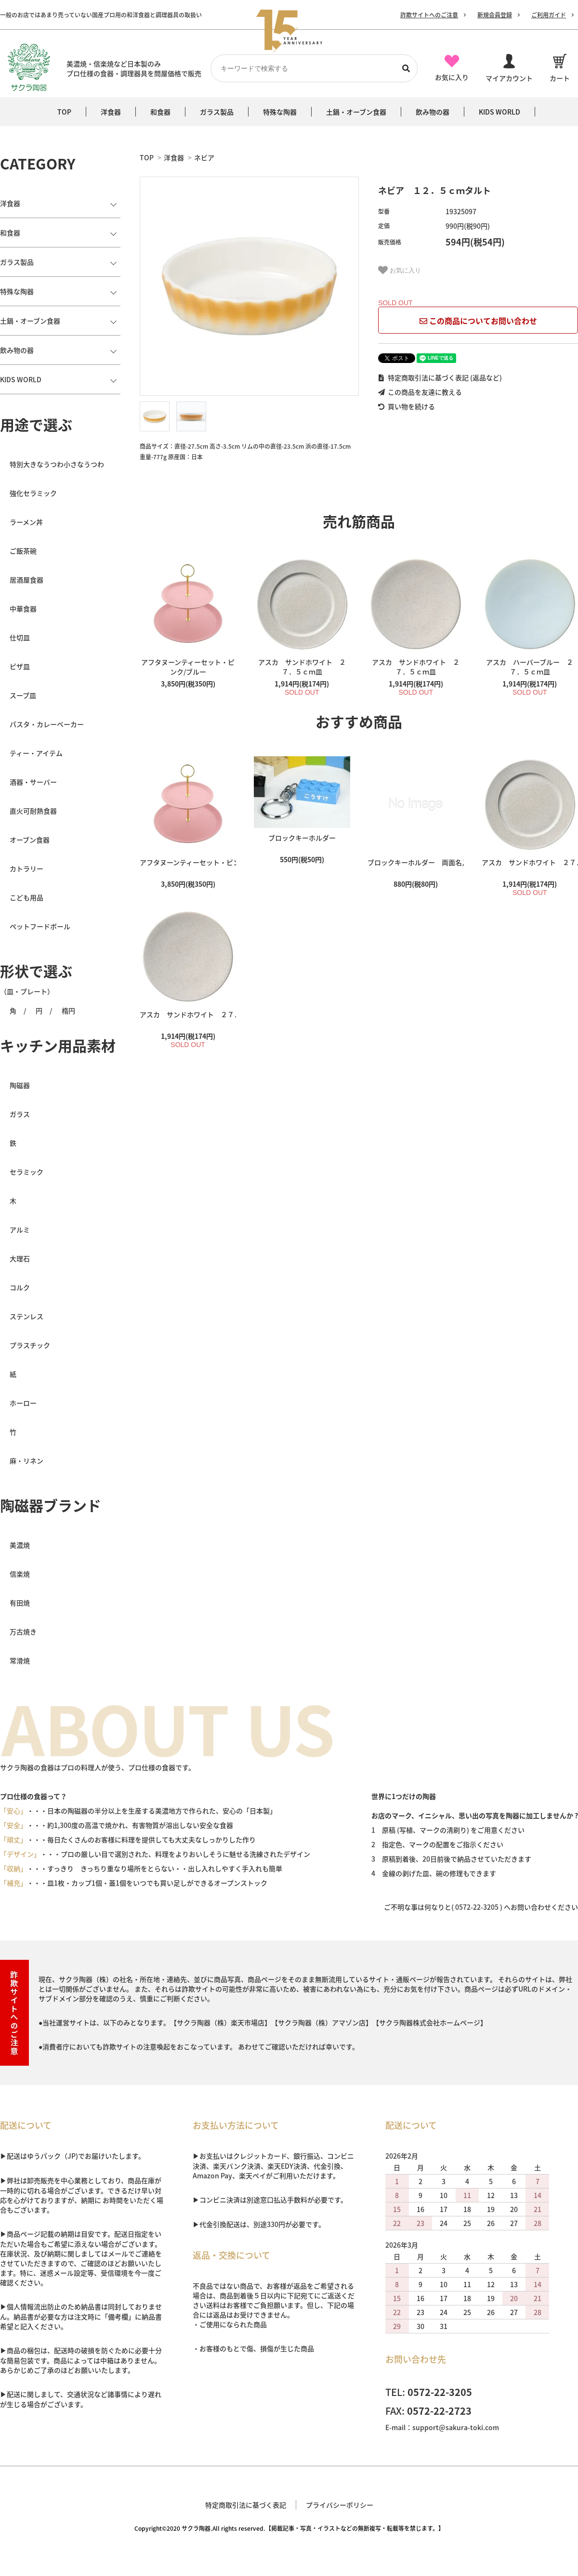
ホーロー (23, 1403)
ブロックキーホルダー (302, 837)
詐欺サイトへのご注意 (429, 15)
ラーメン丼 (26, 522)
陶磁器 (20, 1085)
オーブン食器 (30, 839)
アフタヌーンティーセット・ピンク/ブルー (188, 666)
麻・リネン (26, 1460)
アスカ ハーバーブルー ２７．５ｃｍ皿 (529, 666)
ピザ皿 (20, 666)
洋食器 (174, 157)
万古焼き (23, 1631)
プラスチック (30, 1345)
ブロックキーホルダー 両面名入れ (416, 862)
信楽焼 (20, 1574)
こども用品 (26, 897)
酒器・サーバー (33, 782)
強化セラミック (33, 493)
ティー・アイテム (36, 753)
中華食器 (23, 608)
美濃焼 (20, 1545)
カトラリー (26, 868)
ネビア (204, 157)
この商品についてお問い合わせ (478, 320)
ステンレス (26, 1316)
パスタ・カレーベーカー (47, 724)
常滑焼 (20, 1660)
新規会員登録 (494, 15)
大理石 (20, 1258)
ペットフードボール (40, 926)
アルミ (20, 1229)
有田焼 (20, 1602)
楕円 (68, 1010)
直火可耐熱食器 (33, 811)
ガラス (20, 1114)
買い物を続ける (406, 406)
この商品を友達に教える (420, 392)
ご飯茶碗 (23, 551)
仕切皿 (20, 637)
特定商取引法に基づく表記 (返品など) (440, 377)
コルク (20, 1287)
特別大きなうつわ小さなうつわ (57, 464)
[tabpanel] (249, 286)
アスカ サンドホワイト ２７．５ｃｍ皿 (302, 666)
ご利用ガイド (548, 15)
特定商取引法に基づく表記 (245, 2505)
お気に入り (399, 270)
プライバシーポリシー (339, 2505)
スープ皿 (23, 695)
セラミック (26, 1172)
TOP (147, 157)
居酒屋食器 (26, 579)
